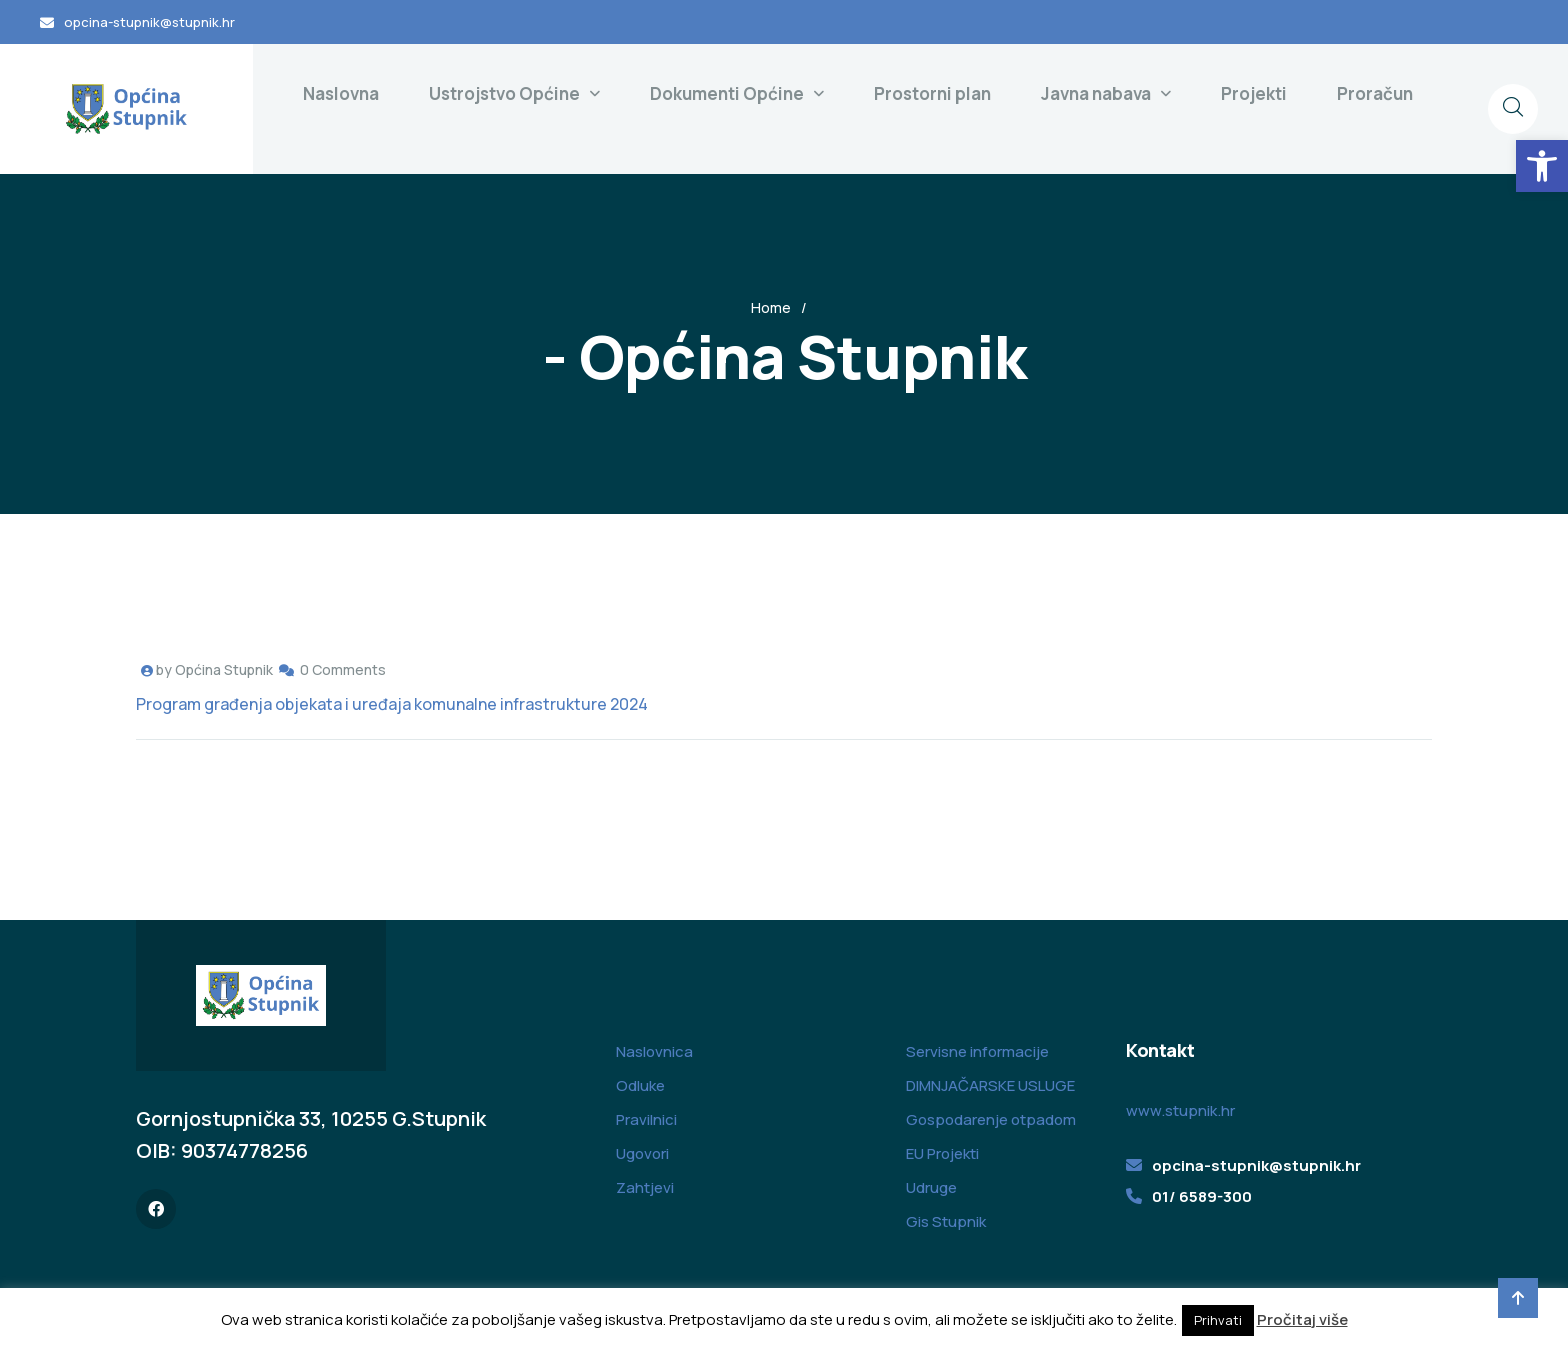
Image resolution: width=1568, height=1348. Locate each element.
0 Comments (343, 669)
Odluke (640, 1085)
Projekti (1254, 93)
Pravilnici (646, 1119)
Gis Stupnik (946, 1221)
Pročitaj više (1302, 1319)
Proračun (1375, 93)
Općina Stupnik (224, 669)
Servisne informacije (977, 1051)
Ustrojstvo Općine (504, 93)
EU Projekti (942, 1153)
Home (771, 307)
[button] (1542, 166)
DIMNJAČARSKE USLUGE (990, 1085)
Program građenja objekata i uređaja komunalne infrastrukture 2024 (392, 704)
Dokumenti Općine (727, 93)
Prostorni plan (932, 93)
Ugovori (642, 1153)
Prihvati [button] (1218, 1320)
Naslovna (341, 93)
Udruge (931, 1187)
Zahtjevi (645, 1187)
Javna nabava (1096, 93)
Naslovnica (654, 1051)
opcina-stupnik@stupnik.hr (149, 22)
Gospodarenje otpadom (991, 1119)
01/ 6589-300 (1202, 1196)
